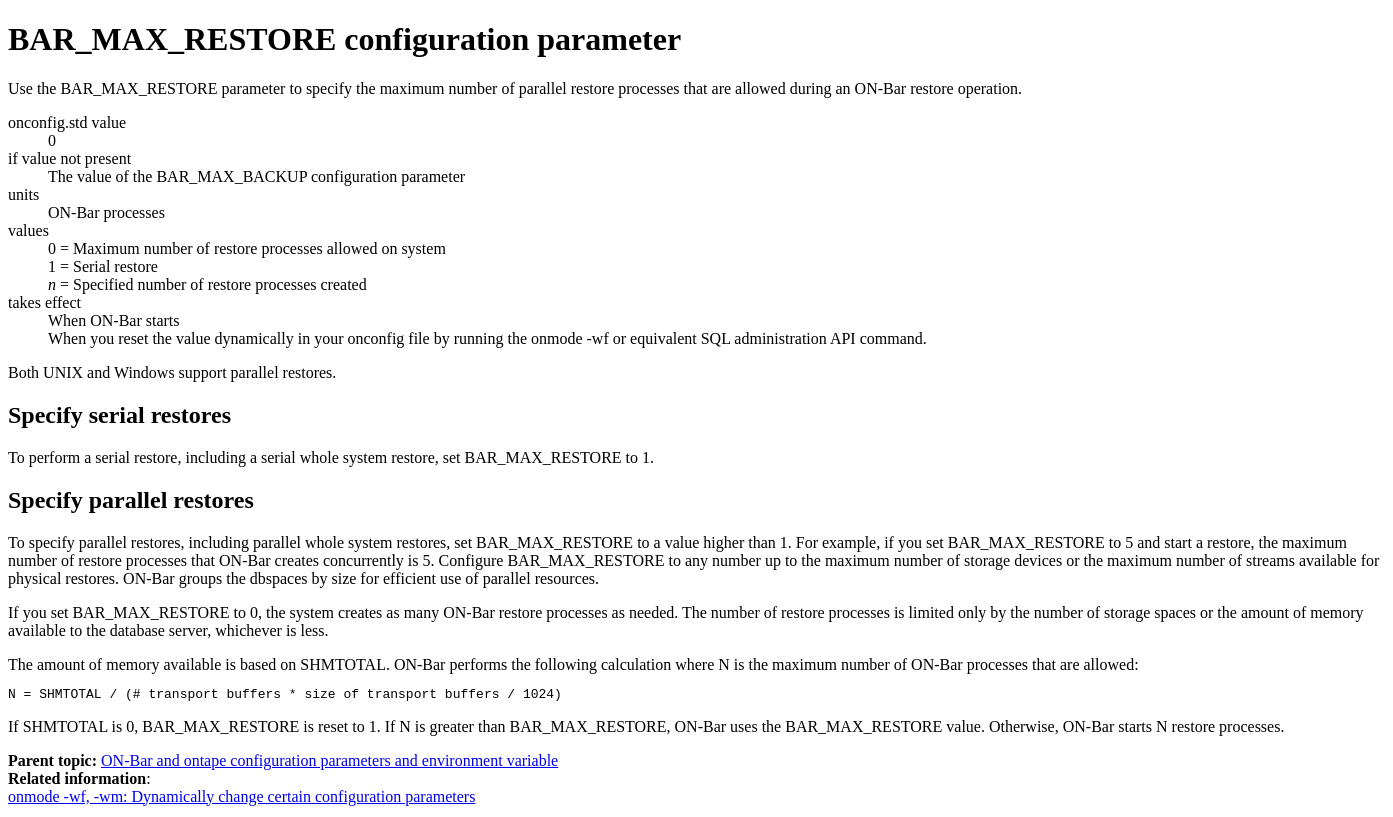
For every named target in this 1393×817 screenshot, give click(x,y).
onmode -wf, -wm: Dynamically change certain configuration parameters (241, 799)
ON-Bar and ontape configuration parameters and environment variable (329, 763)
